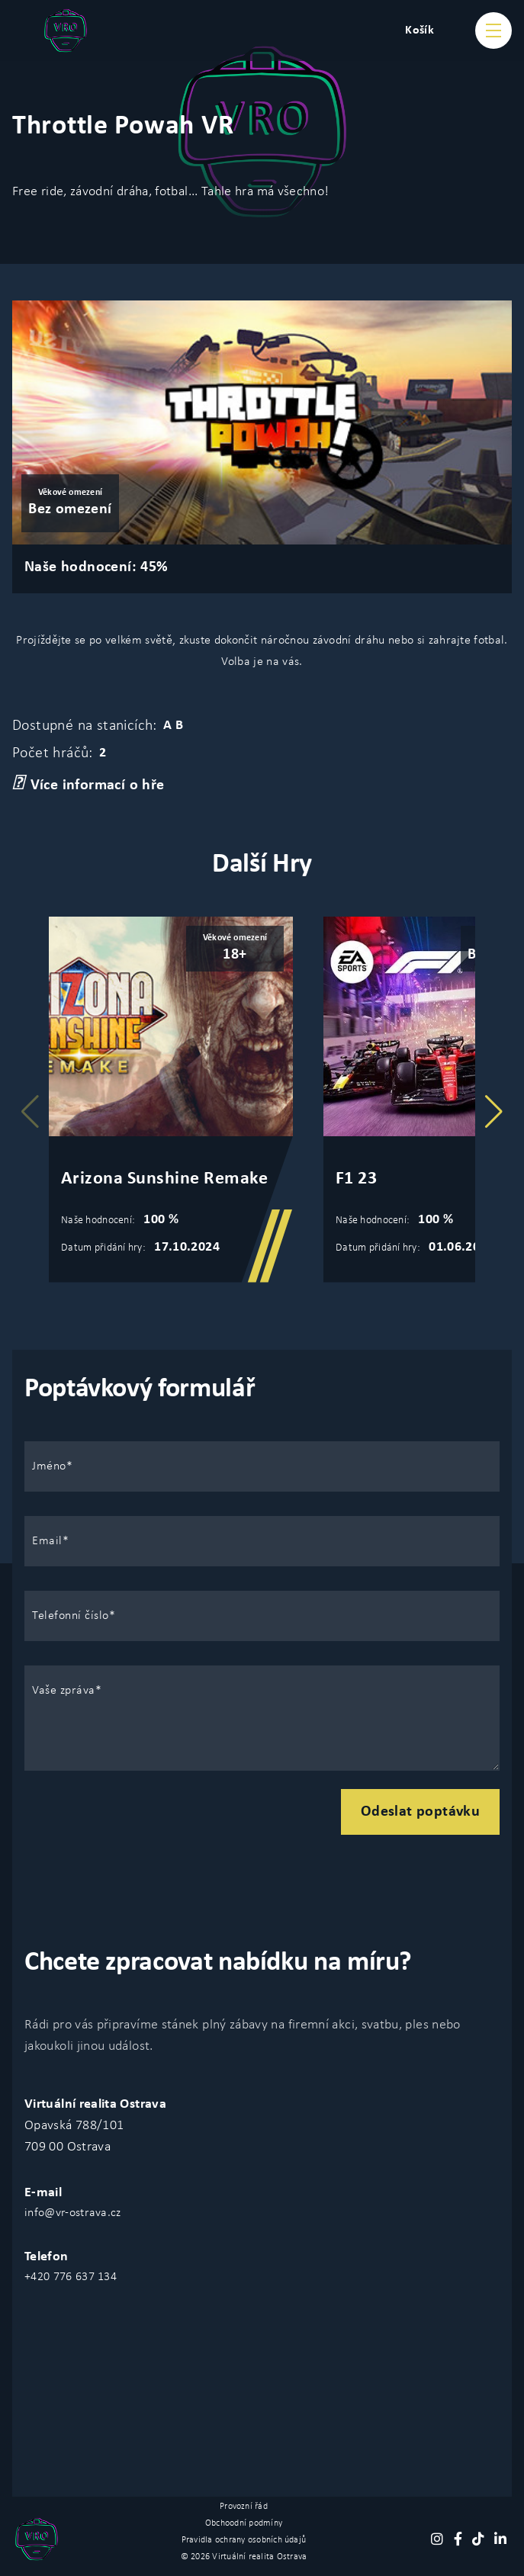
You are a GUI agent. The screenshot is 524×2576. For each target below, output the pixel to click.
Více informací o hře (88, 784)
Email (47, 1541)
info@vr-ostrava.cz (72, 2213)
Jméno (49, 1466)
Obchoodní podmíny (243, 2523)
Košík (419, 30)
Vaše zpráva (63, 1691)
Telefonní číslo (70, 1616)
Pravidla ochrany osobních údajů (244, 2540)
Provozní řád (244, 2506)
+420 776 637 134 (70, 2277)
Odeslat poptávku (420, 1812)
